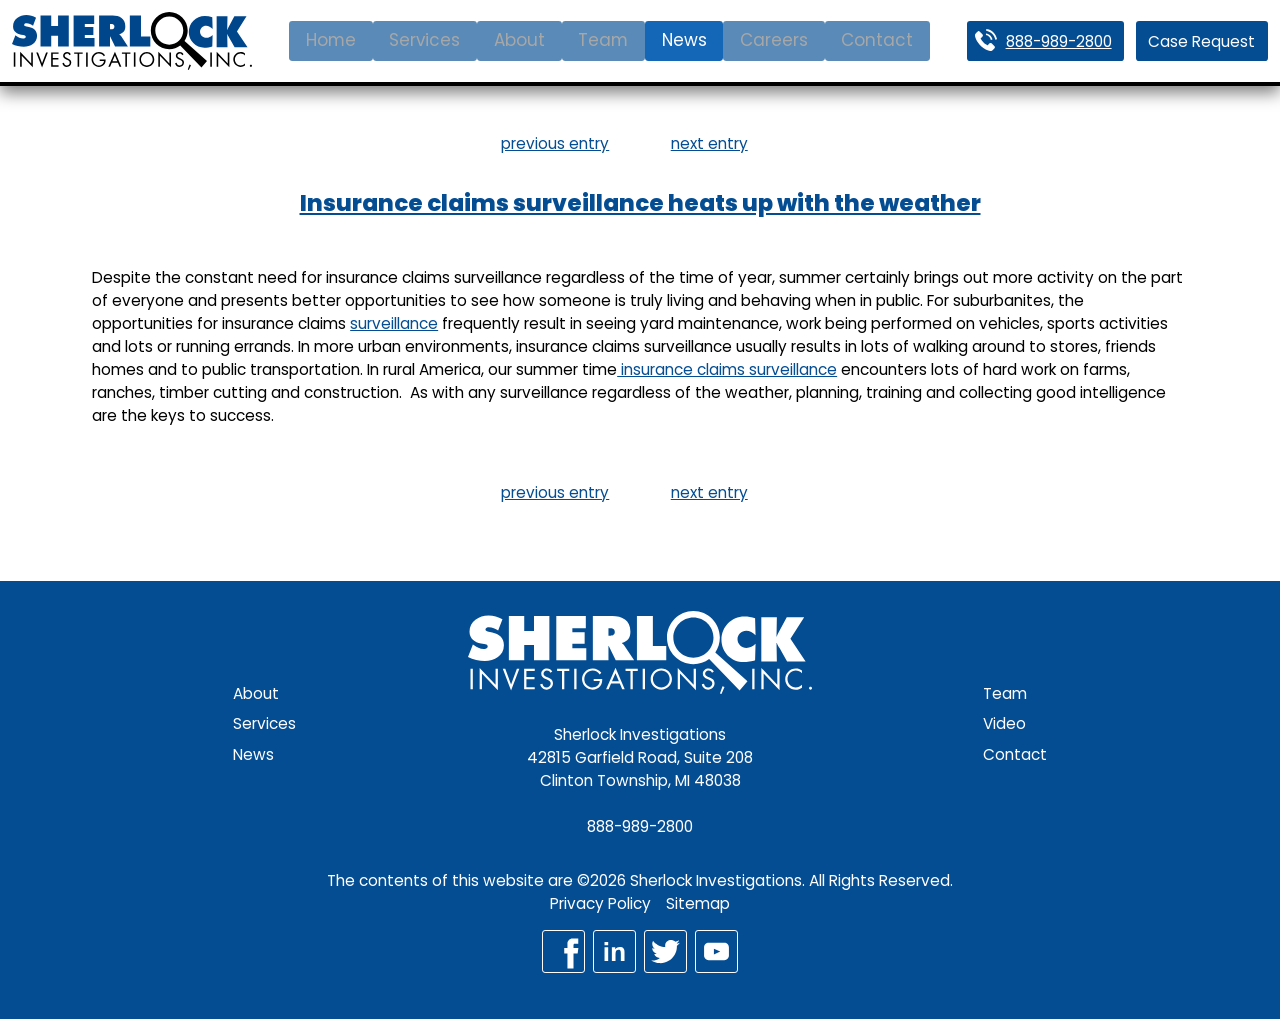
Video (1004, 723)
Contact (877, 40)
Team (603, 40)
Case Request (1201, 41)
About (519, 40)
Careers (774, 40)
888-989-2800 (1059, 41)
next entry (709, 143)
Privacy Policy (600, 903)
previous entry (555, 143)
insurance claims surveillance (727, 369)
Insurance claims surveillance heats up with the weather (640, 203)
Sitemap (698, 903)
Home (331, 40)
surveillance (394, 323)
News (684, 40)
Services (424, 40)
